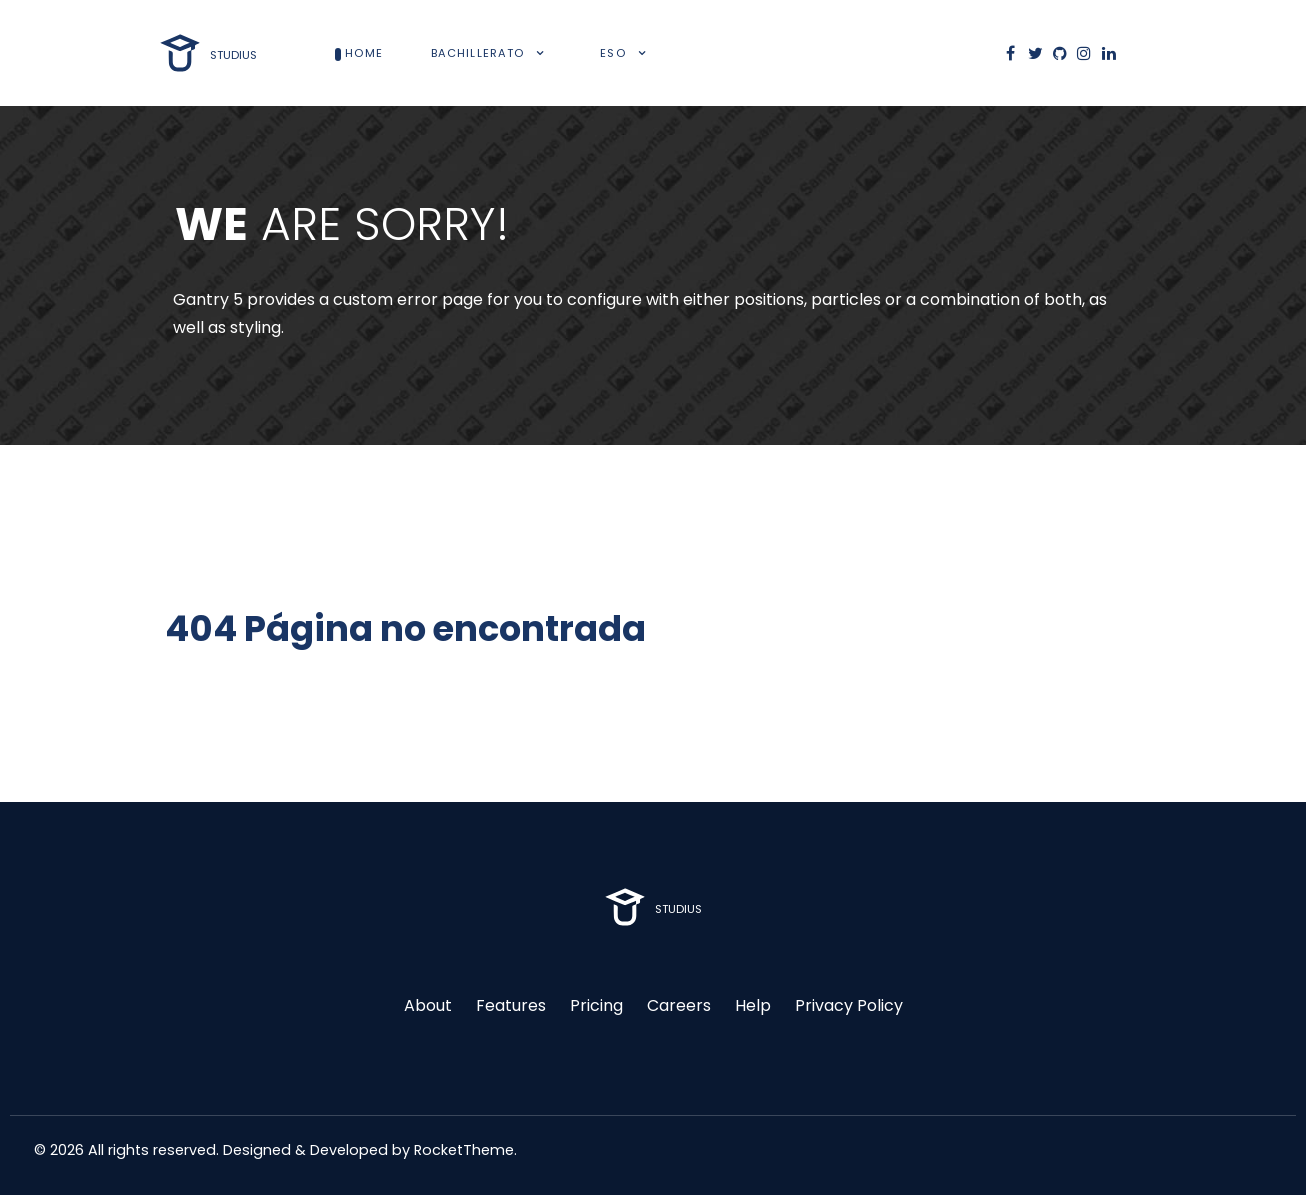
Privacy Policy (849, 1005)
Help (753, 1005)
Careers (679, 1005)
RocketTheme (464, 1150)
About (428, 1005)
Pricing (596, 1005)
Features (511, 1005)
